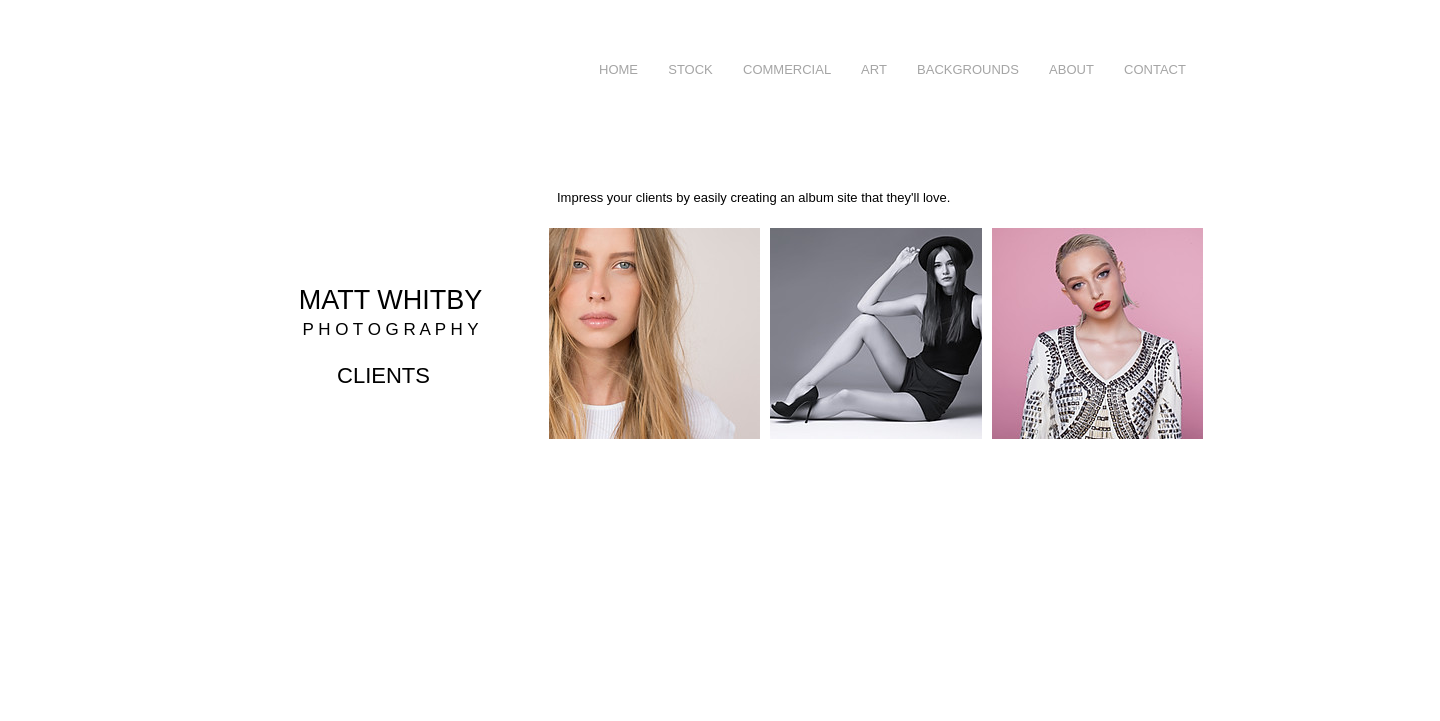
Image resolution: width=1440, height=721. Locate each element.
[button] (787, 70)
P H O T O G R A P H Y (390, 329)
